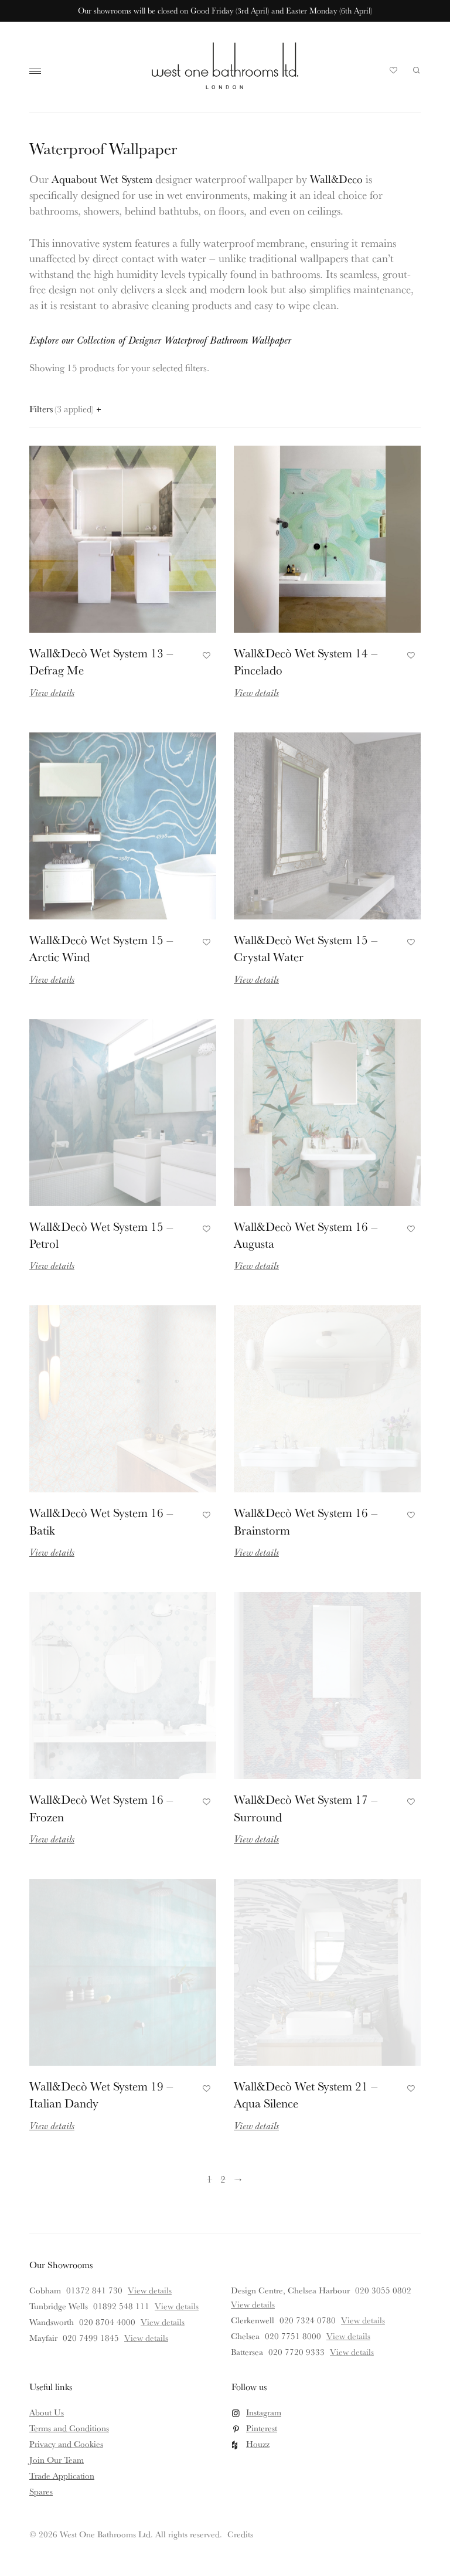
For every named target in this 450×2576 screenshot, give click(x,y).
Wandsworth (51, 2322)
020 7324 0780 (307, 2320)
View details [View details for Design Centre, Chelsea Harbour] (253, 2304)
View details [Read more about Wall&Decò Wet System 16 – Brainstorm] (256, 1552)
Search (416, 70)
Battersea (247, 2352)
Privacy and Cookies (66, 2444)
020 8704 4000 (107, 2322)
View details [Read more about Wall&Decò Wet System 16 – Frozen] (51, 1838)
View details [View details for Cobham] (150, 2290)
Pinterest (261, 2428)
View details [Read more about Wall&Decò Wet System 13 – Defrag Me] (51, 692)
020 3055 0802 (383, 2290)
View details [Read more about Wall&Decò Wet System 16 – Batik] (51, 1552)
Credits (240, 2534)
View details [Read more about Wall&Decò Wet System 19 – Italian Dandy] (51, 2125)
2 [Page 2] (223, 2178)
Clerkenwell (252, 2320)
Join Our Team (56, 2459)
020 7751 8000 (293, 2336)
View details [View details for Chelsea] (348, 2336)
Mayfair (43, 2337)
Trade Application (61, 2475)
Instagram (263, 2412)
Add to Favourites (204, 654)
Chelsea (245, 2336)
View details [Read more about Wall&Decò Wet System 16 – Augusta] (256, 1265)
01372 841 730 (94, 2290)
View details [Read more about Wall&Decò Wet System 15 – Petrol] (51, 1265)
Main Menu (38, 71)
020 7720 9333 (296, 2352)
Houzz (258, 2444)
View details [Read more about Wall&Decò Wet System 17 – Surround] (256, 1838)
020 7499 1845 (91, 2337)
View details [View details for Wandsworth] (163, 2322)
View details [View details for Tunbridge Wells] (177, 2306)
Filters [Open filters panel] (65, 409)
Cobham (45, 2290)
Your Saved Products (394, 73)
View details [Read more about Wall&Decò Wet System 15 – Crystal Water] (256, 979)
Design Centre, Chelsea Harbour (290, 2290)
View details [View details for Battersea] (352, 2352)
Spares (41, 2491)
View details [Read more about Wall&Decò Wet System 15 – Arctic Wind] (51, 979)
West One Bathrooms (225, 65)
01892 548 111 (121, 2306)
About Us (46, 2412)
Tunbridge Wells (58, 2306)
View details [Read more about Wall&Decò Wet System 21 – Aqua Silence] (256, 2125)
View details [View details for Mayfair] (146, 2337)
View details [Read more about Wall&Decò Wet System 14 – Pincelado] (256, 692)
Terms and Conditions (69, 2428)
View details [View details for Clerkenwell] (363, 2320)
